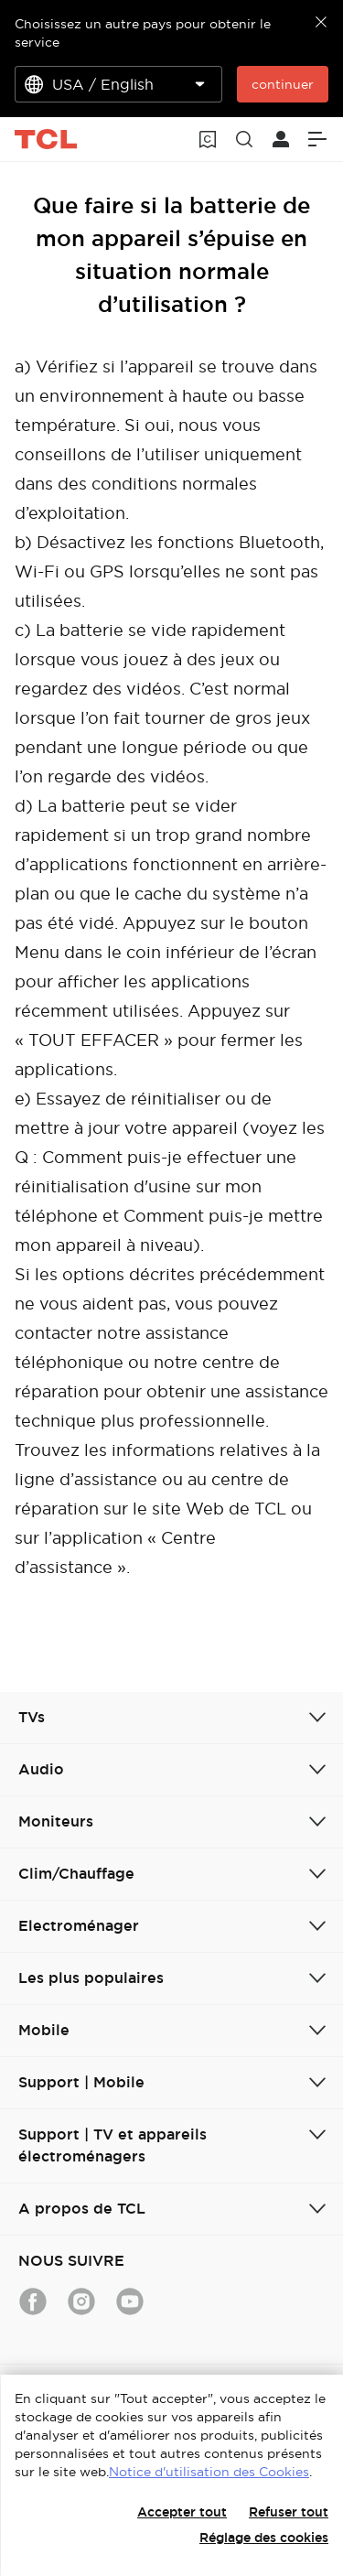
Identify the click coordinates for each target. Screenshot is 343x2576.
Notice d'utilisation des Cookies (209, 2471)
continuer (283, 84)
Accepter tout (182, 2512)
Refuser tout (288, 2512)
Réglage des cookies (263, 2537)
